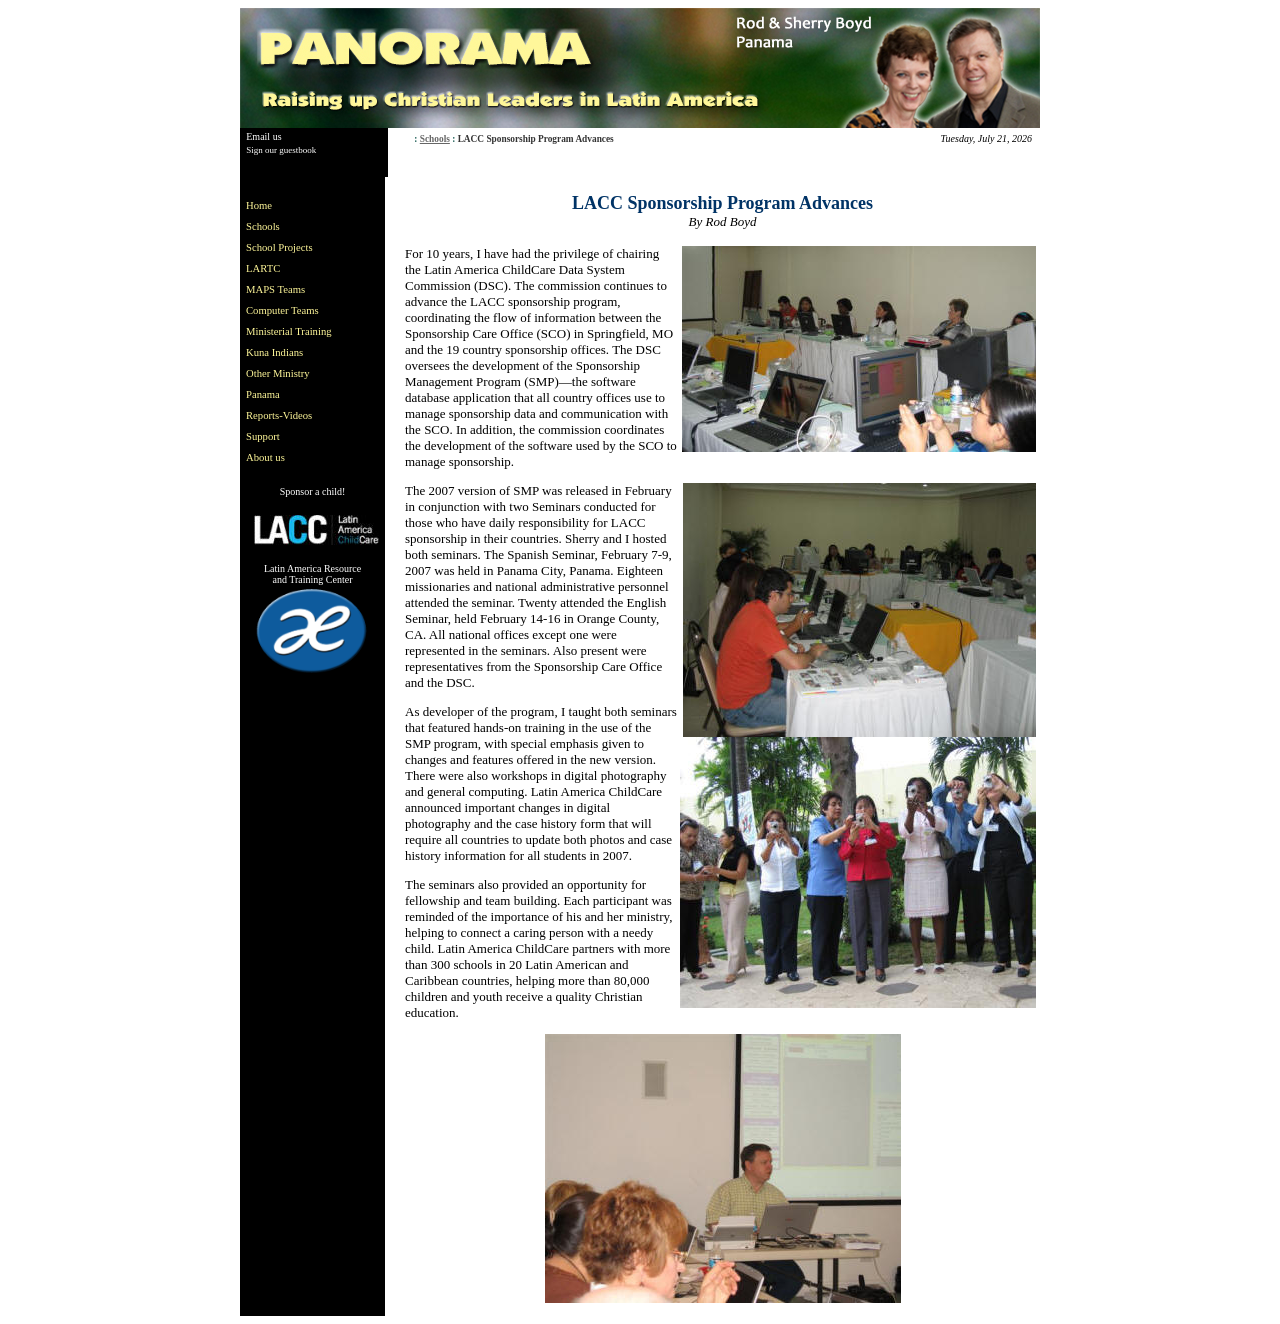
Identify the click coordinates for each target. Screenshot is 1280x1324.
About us (265, 457)
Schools (435, 139)
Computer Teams (282, 310)
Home (259, 205)
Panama (263, 394)
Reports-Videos (279, 415)
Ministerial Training (289, 331)
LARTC (263, 268)
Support (263, 436)
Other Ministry (278, 373)
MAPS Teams (275, 289)
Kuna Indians (274, 352)
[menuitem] (293, 205)
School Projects (279, 247)
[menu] (293, 331)
